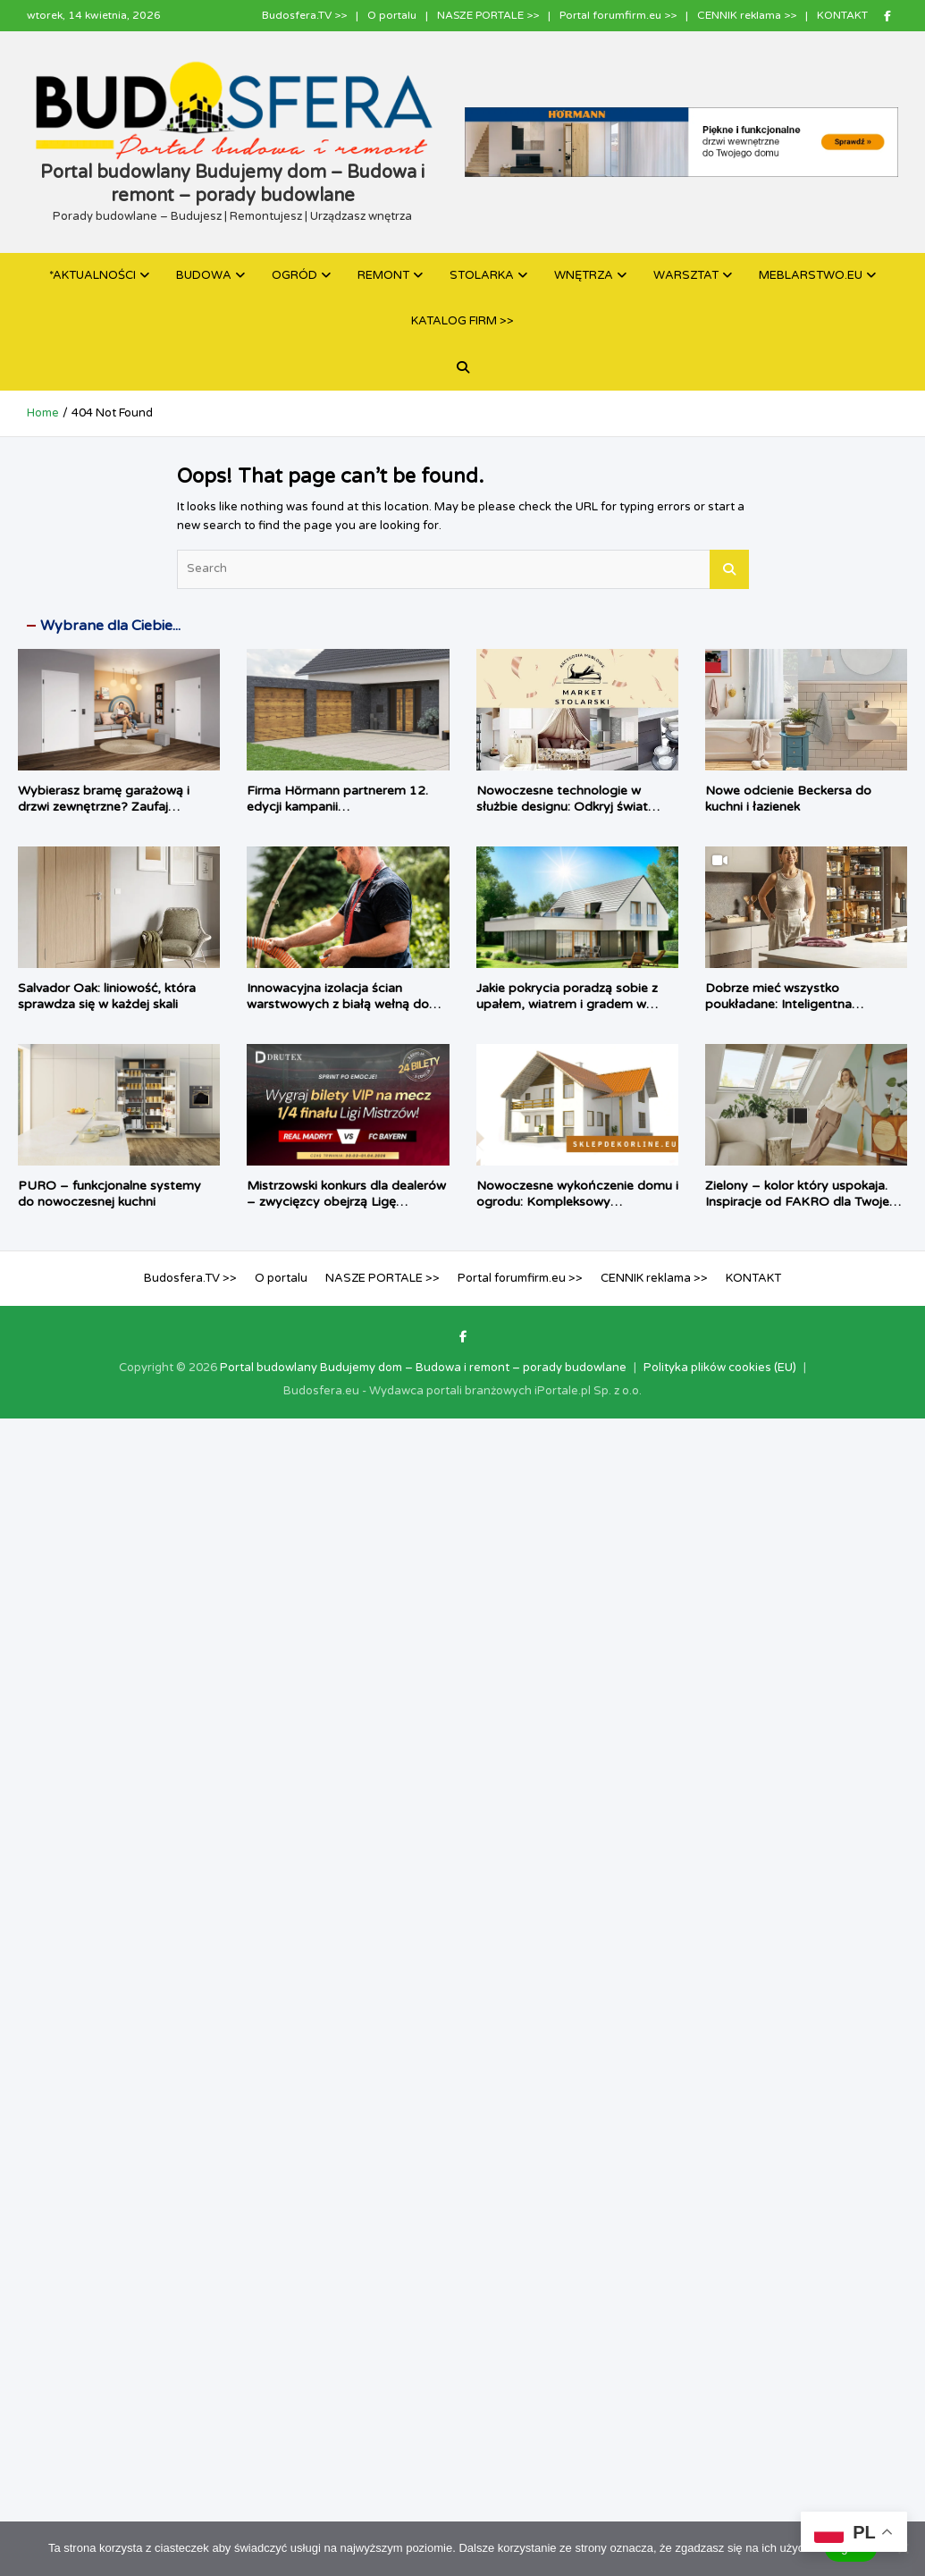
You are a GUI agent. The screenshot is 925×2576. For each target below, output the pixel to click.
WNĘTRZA (583, 275)
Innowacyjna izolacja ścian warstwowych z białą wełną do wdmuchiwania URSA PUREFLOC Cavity (347, 1013)
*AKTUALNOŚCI (92, 275)
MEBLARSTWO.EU (810, 275)
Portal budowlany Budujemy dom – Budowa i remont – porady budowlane (423, 1367)
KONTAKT (842, 15)
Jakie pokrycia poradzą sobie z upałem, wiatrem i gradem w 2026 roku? (567, 1004)
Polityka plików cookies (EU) (719, 1367)
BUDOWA (203, 275)
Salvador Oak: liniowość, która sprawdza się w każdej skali (107, 996)
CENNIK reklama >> (746, 15)
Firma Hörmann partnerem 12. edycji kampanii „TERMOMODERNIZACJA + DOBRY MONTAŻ (337, 815)
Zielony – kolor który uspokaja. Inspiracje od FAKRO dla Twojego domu (805, 1201)
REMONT (383, 275)
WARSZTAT (686, 275)
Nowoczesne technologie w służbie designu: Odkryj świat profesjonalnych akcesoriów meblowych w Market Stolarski (568, 815)
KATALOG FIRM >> (462, 321)
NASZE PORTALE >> (488, 15)
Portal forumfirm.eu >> (618, 15)
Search (729, 569)
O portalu (391, 15)
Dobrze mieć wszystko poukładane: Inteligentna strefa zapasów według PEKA (793, 1004)
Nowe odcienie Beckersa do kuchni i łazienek (788, 798)
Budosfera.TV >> (304, 15)
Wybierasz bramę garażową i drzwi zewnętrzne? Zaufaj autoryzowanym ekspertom (103, 806)
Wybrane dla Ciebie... (110, 626)
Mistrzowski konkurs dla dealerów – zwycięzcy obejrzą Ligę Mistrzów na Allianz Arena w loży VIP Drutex (346, 1210)
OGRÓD (294, 275)
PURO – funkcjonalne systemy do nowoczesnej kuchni (109, 1193)
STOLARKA (482, 275)
